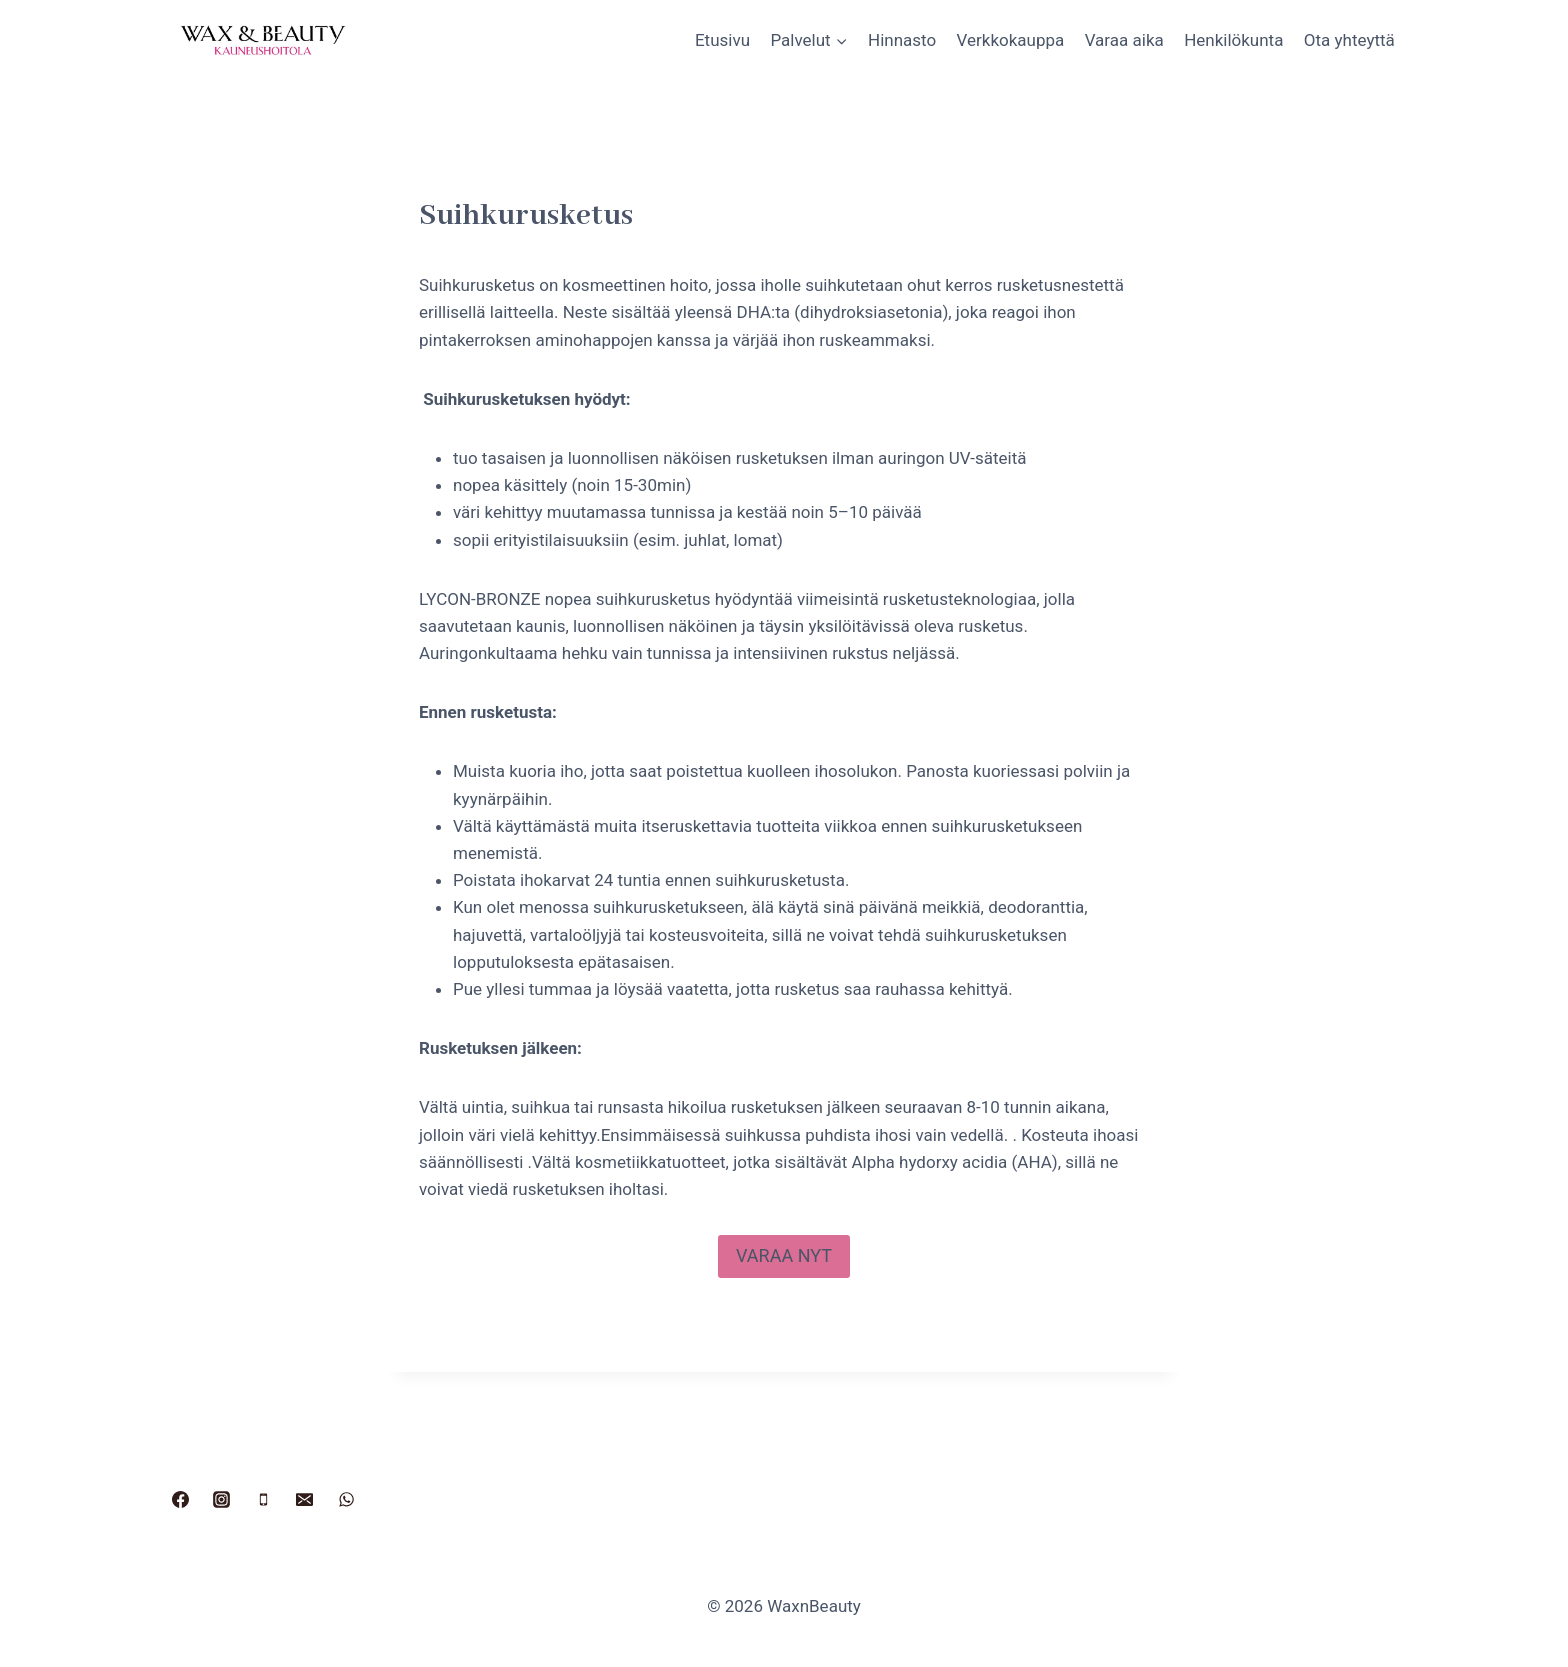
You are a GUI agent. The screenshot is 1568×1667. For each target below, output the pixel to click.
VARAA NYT (784, 1255)
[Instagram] (222, 1499)
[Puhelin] (263, 1499)
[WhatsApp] (347, 1499)
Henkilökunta (1233, 40)
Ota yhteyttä (1349, 40)
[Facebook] (180, 1499)
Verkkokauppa (1011, 40)
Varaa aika (1124, 40)
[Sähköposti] (305, 1499)
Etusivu (722, 40)
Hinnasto (902, 40)
